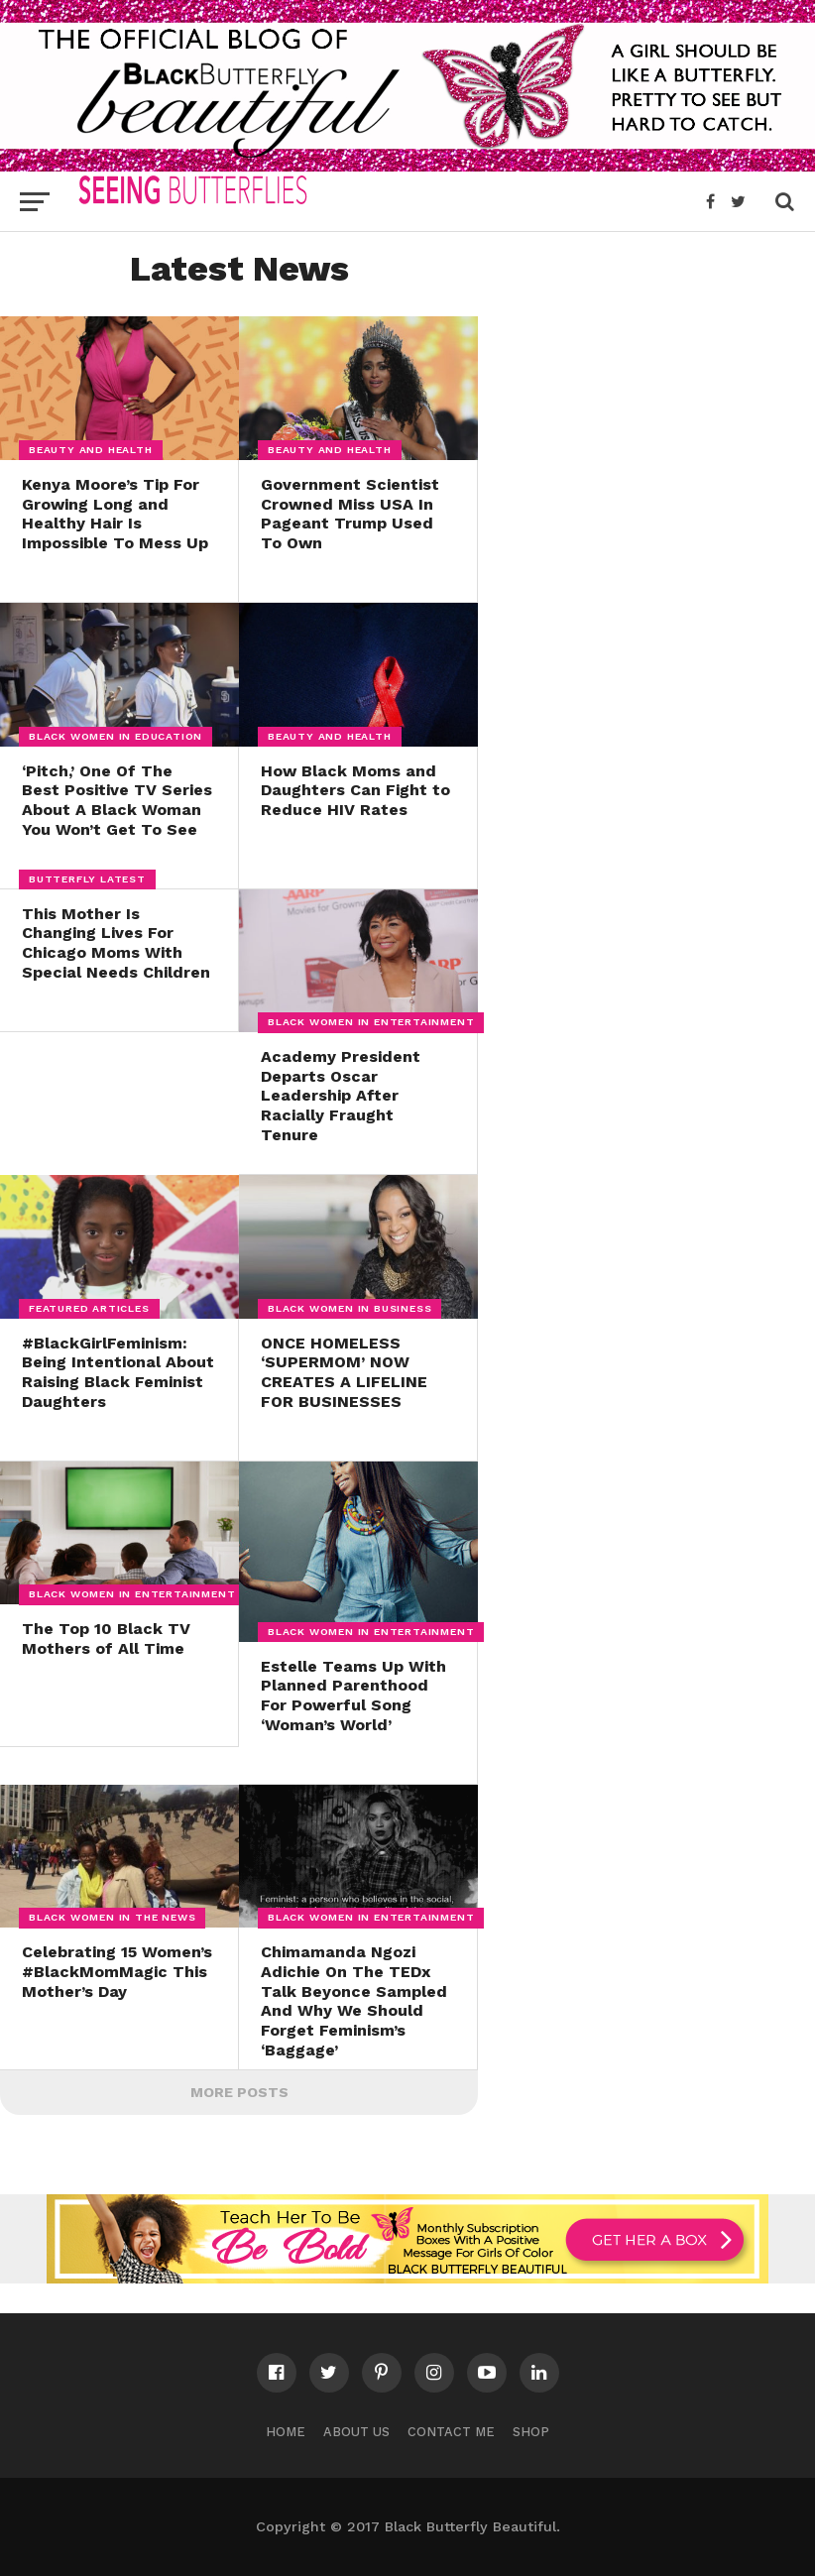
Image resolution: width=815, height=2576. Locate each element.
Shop (531, 2431)
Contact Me (451, 2431)
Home (285, 2431)
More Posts (239, 2092)
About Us (356, 2431)
